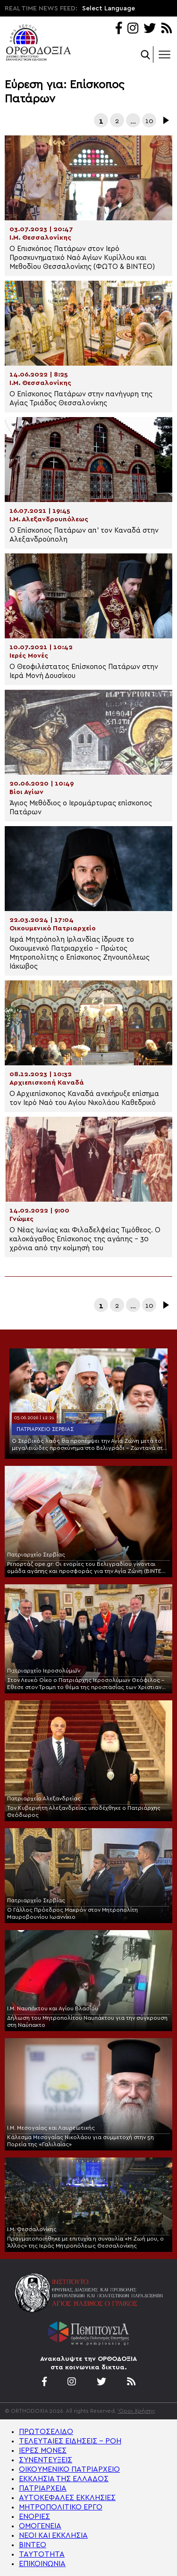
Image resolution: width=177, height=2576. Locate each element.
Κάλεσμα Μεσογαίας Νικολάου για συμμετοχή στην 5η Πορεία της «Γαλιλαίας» (80, 2140)
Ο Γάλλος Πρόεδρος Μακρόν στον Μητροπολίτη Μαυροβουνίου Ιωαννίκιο (72, 1913)
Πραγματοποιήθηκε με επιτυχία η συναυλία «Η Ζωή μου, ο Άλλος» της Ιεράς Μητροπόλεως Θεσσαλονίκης (85, 2242)
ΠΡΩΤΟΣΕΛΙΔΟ (46, 2431)
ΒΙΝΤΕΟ (32, 2545)
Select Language (108, 8)
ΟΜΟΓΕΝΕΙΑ (40, 2526)
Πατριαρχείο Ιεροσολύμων (43, 1670)
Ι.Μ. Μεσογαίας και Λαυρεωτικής (51, 2128)
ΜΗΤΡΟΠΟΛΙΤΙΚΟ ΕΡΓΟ (60, 2507)
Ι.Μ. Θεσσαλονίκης (32, 2229)
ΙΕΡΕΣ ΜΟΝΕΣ (43, 2450)
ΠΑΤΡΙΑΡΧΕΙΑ (43, 2488)
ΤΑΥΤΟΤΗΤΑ (42, 2554)
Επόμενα (165, 120)
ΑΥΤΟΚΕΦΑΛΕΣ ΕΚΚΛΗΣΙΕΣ (67, 2497)
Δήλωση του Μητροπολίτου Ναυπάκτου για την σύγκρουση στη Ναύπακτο (87, 2021)
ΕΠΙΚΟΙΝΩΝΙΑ (42, 2564)
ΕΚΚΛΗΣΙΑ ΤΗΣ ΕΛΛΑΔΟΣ (64, 2479)
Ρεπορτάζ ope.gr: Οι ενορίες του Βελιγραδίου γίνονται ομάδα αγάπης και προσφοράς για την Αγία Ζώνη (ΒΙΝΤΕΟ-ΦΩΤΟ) (87, 1568)
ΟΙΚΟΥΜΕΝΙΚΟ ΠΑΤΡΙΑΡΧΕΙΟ (69, 2469)
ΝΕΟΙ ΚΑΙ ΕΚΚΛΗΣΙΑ (53, 2535)
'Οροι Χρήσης (136, 2411)
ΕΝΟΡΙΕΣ (34, 2516)
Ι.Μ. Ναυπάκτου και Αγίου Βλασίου (52, 2008)
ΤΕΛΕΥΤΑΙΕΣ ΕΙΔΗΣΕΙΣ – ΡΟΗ (70, 2441)
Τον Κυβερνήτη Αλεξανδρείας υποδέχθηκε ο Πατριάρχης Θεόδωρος (83, 1811)
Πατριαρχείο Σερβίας (45, 1429)
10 (149, 121)
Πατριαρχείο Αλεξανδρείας (44, 1798)
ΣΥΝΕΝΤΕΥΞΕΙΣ (45, 2460)
